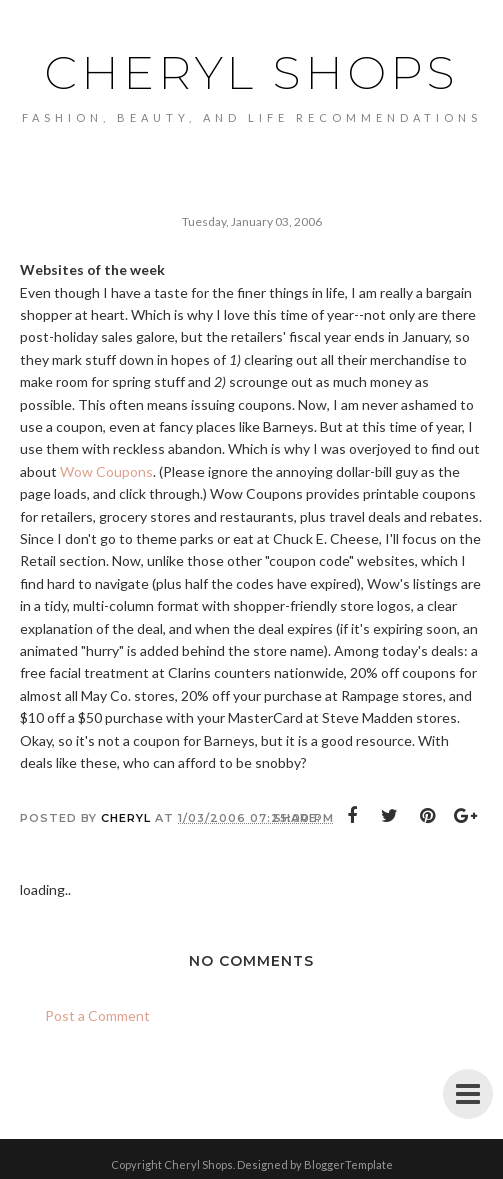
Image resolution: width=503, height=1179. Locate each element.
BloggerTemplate (348, 1164)
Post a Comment (97, 1015)
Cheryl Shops (251, 72)
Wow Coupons (106, 471)
